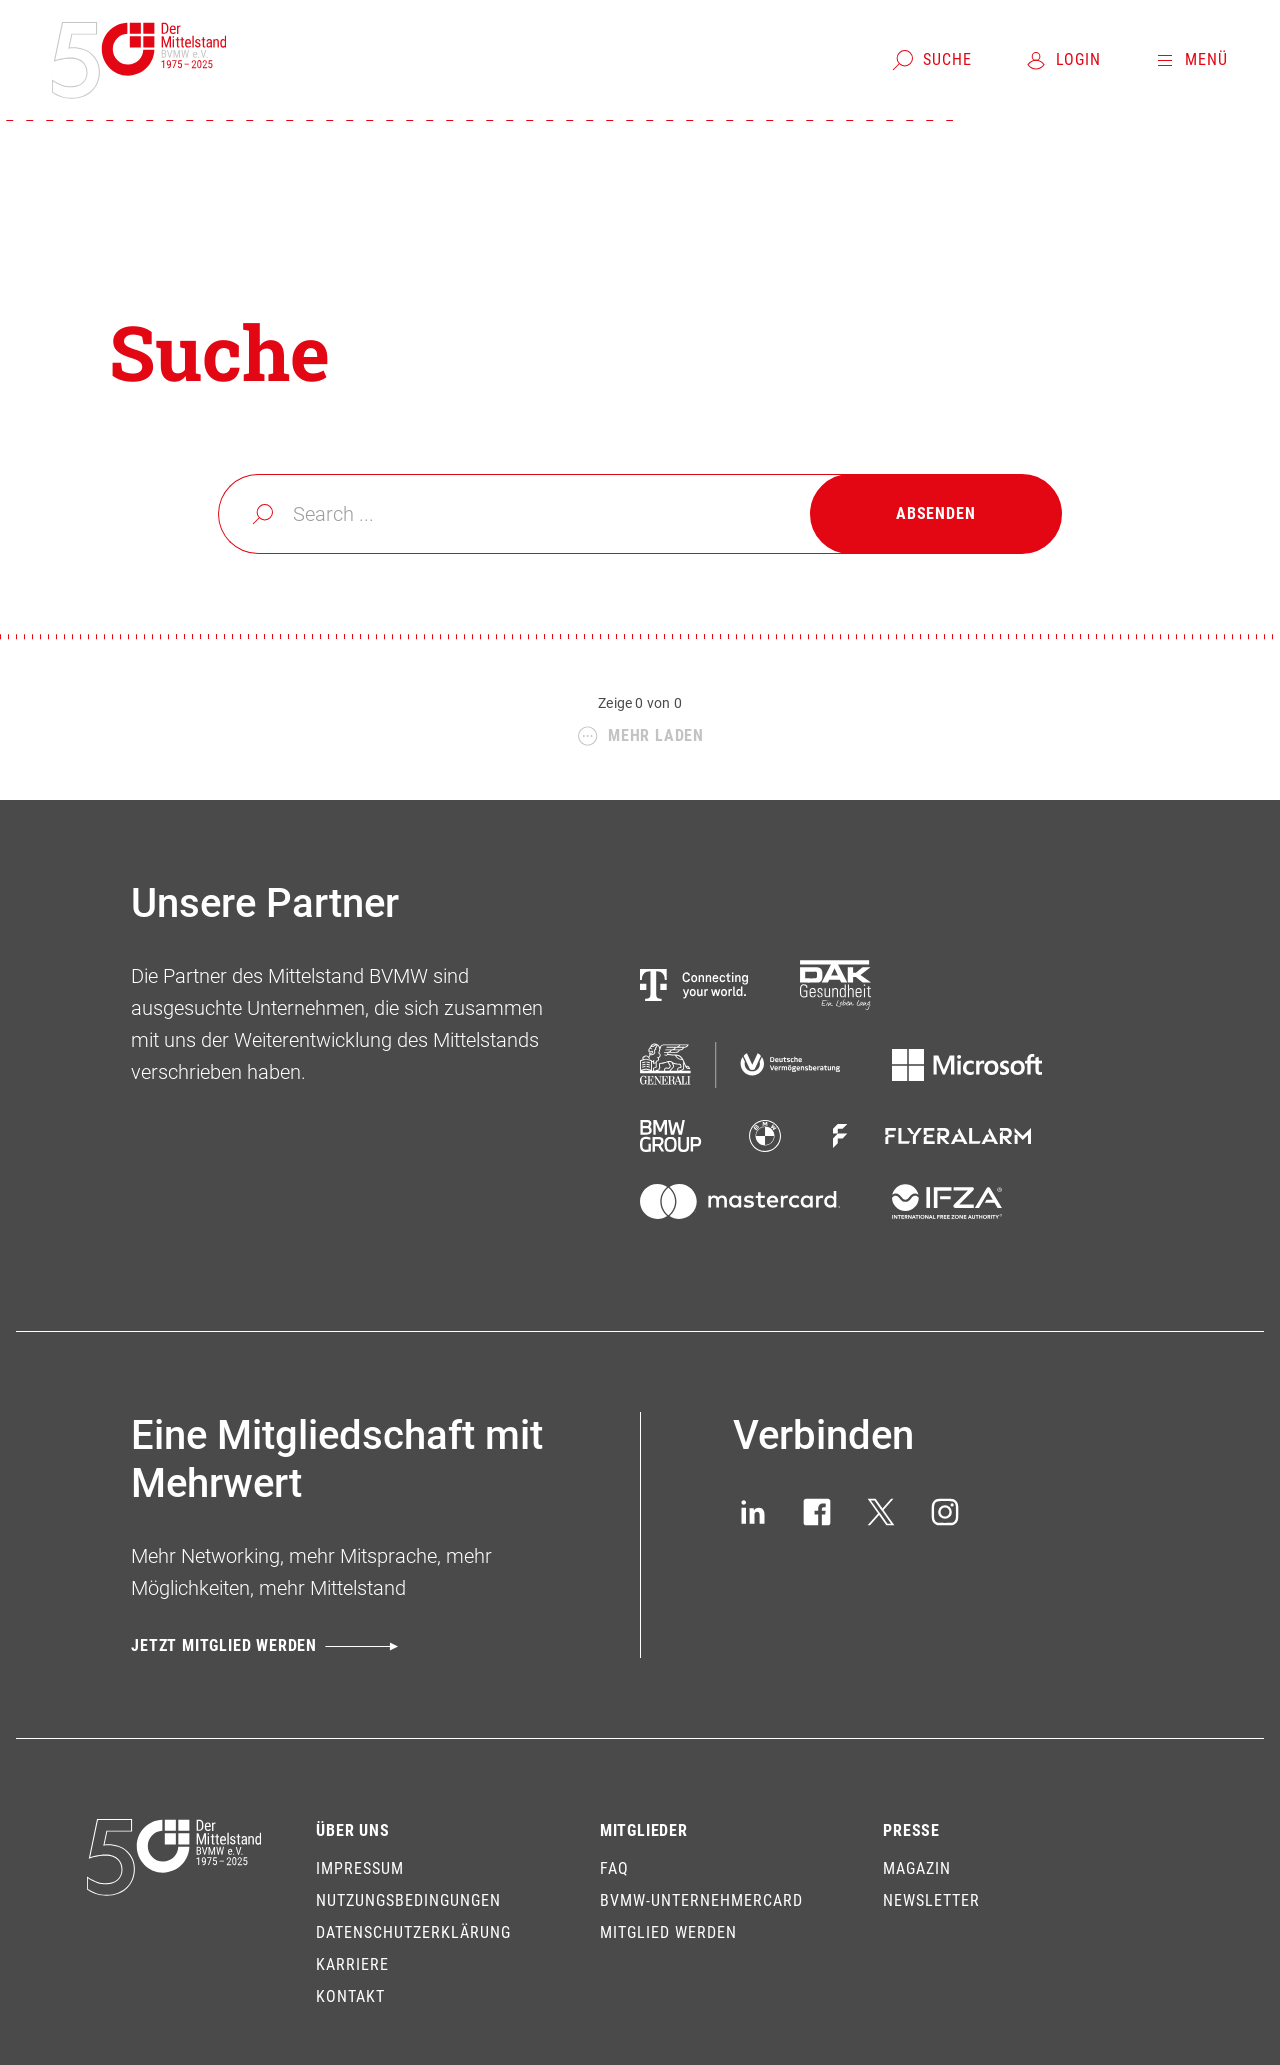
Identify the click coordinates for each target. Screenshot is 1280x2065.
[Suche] (931, 60)
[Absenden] (936, 514)
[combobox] (639, 514)
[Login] (1062, 60)
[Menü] (1190, 60)
